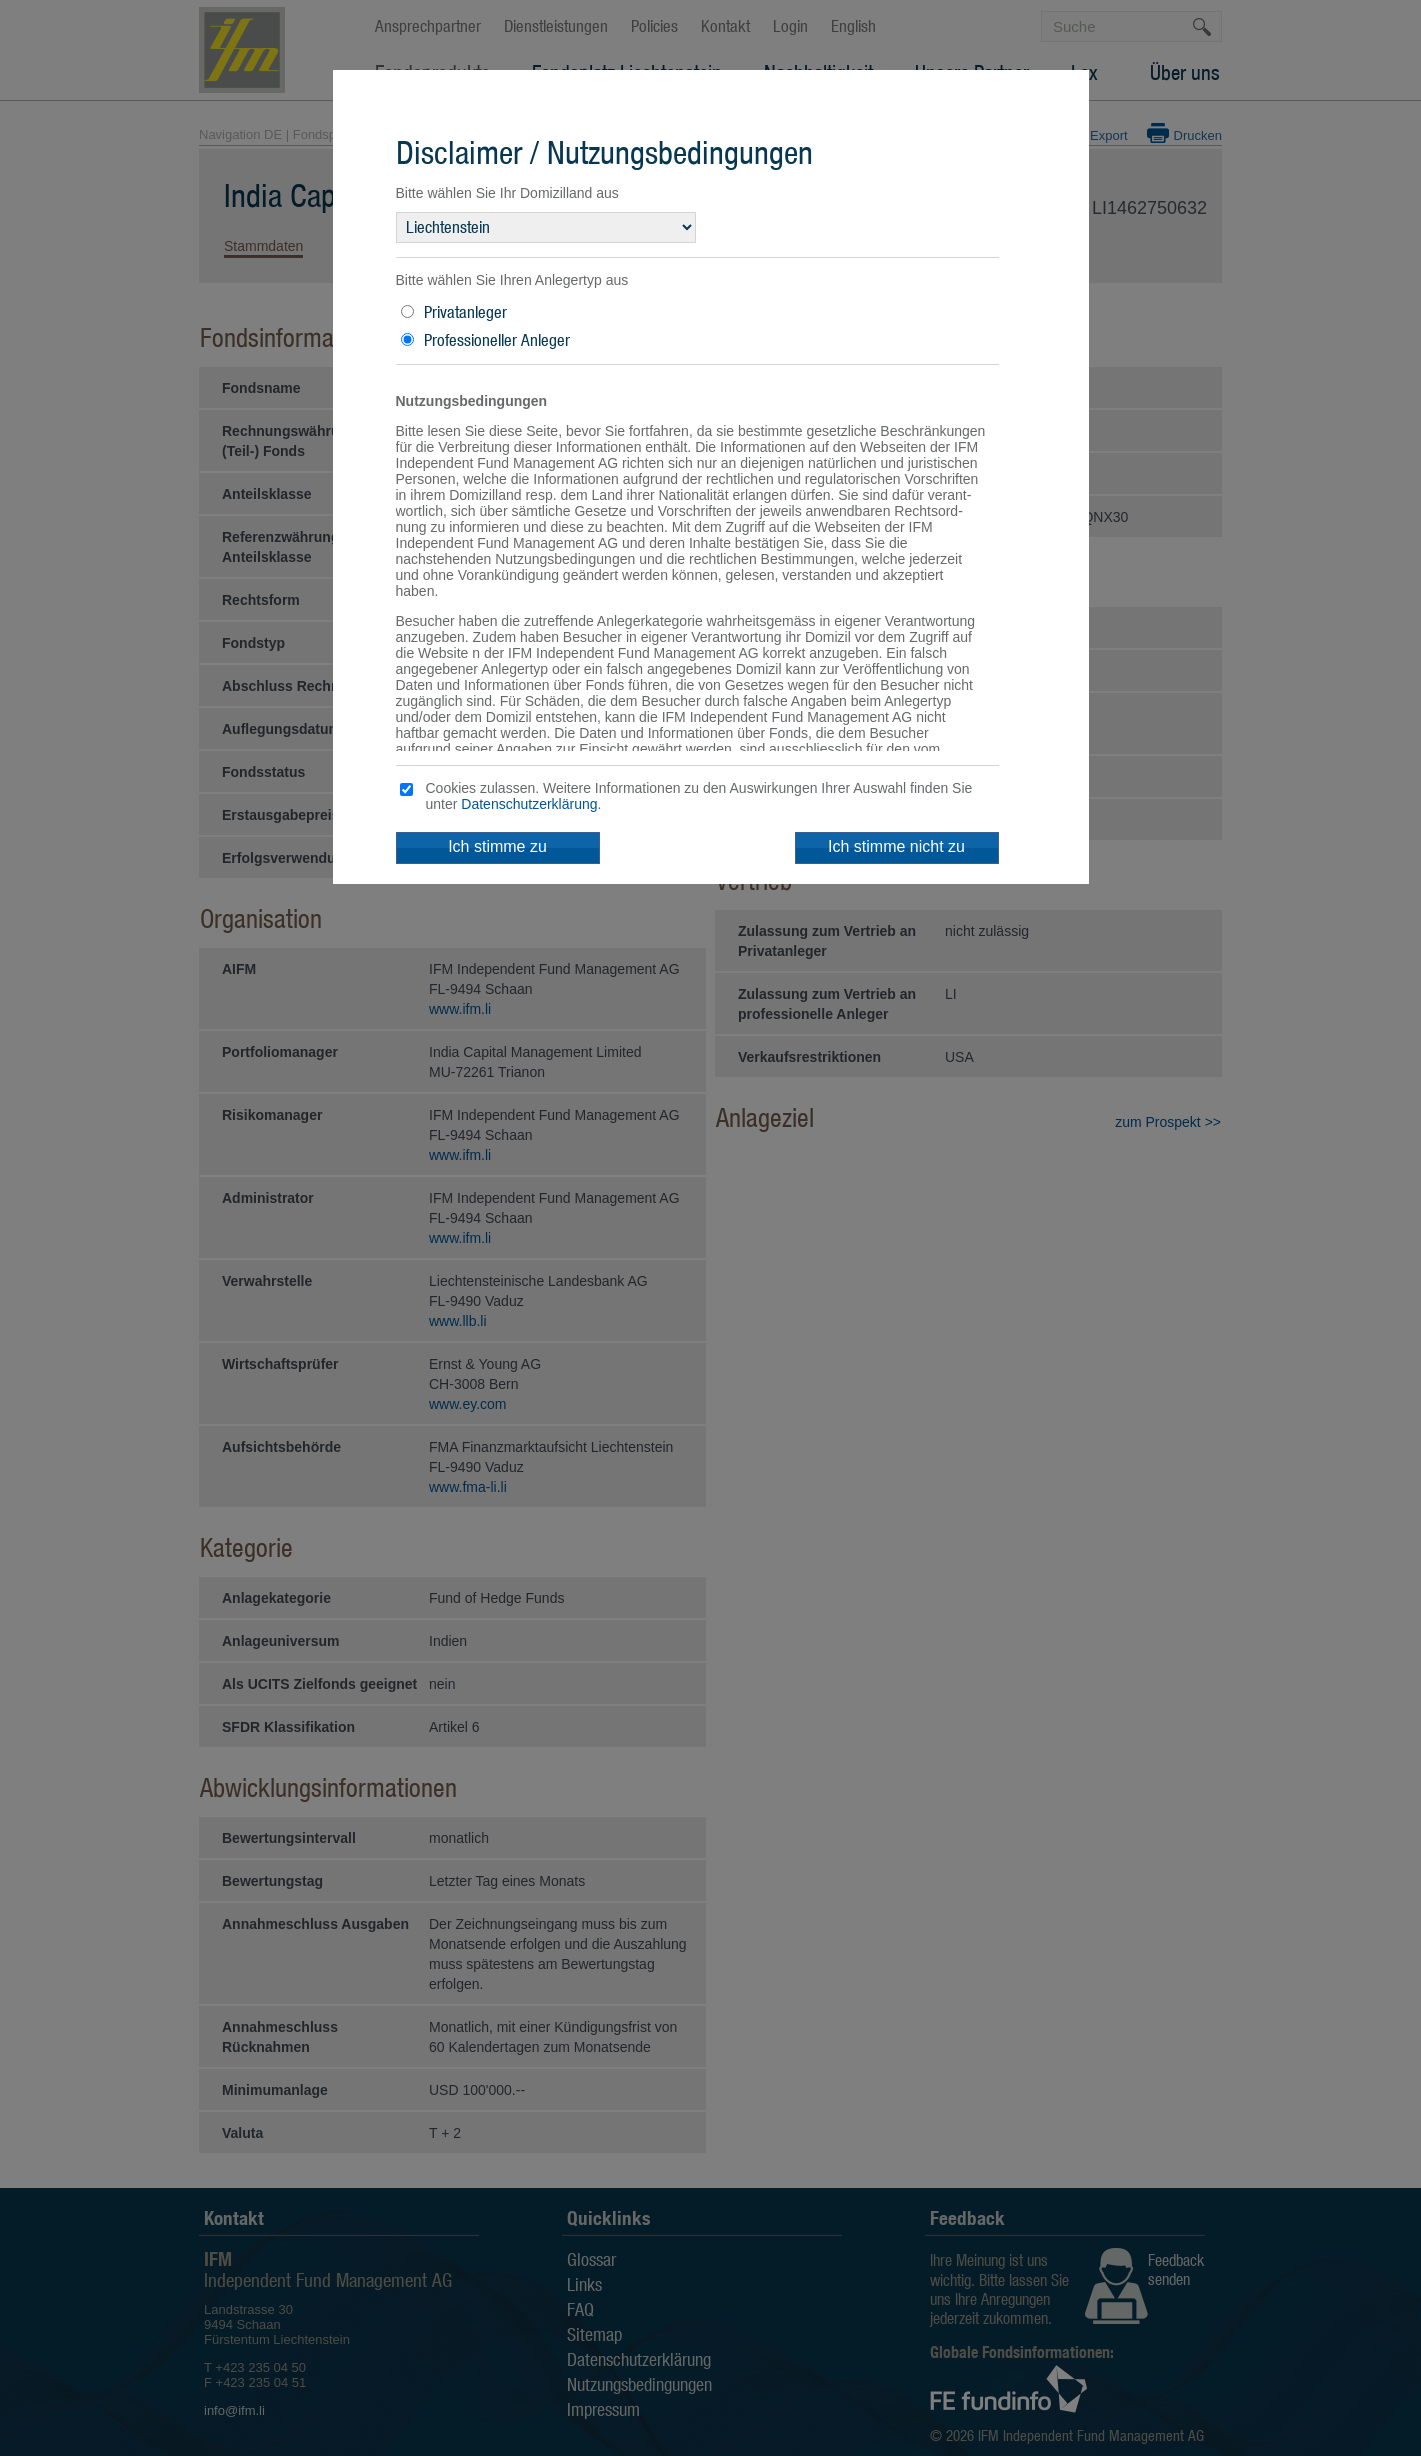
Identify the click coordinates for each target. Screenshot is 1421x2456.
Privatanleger (465, 312)
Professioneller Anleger (497, 340)
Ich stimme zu (497, 846)
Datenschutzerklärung (529, 804)
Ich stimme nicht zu (896, 846)
